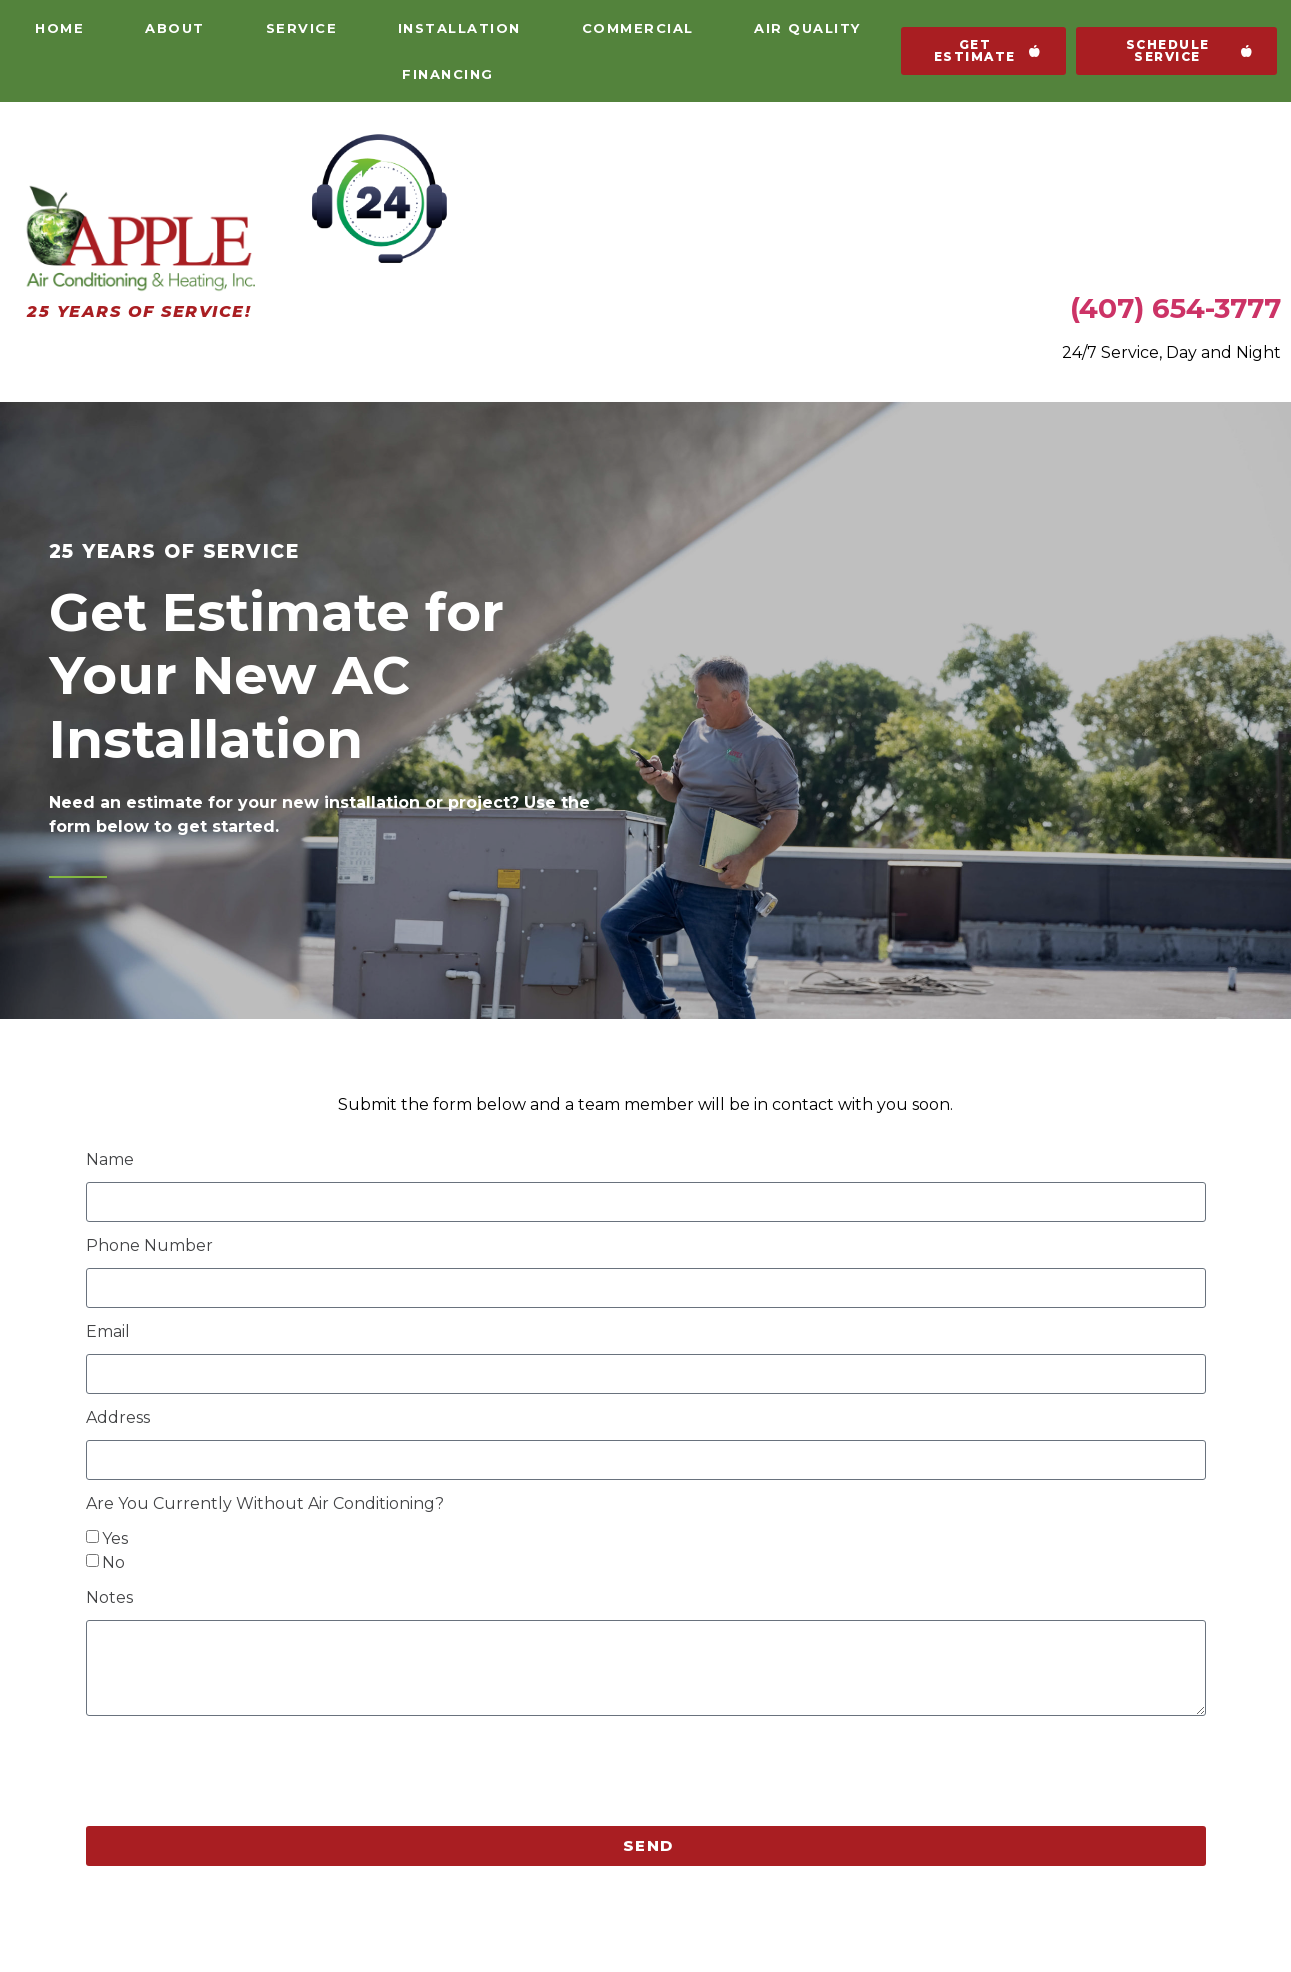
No (113, 1561)
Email (108, 1332)
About (175, 28)
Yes (115, 1537)
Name (110, 1160)
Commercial (638, 28)
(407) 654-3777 (1175, 308)
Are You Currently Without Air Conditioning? (265, 1504)
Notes (109, 1598)
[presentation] (238, 1771)
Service (302, 28)
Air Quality (807, 28)
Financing (448, 74)
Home (59, 28)
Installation (459, 28)
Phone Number (149, 1246)
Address (118, 1418)
